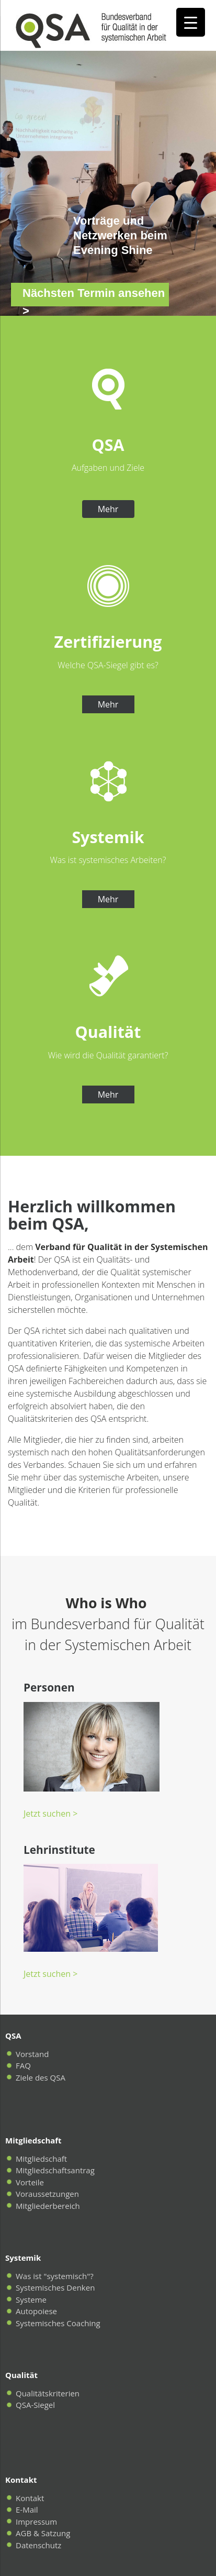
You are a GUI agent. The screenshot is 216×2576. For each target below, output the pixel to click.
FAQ (23, 2065)
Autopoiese (36, 2311)
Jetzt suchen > (50, 1813)
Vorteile (30, 2182)
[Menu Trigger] (190, 22)
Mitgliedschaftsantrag (55, 2170)
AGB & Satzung (43, 2533)
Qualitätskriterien (47, 2393)
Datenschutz (38, 2545)
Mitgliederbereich (48, 2206)
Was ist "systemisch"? (55, 2276)
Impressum (36, 2521)
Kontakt (30, 2498)
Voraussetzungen (47, 2193)
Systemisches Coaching (58, 2323)
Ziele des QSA (40, 2077)
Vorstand (32, 2054)
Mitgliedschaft (41, 2158)
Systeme (31, 2299)
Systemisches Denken (55, 2287)
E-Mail (27, 2509)
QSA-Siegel (35, 2405)
